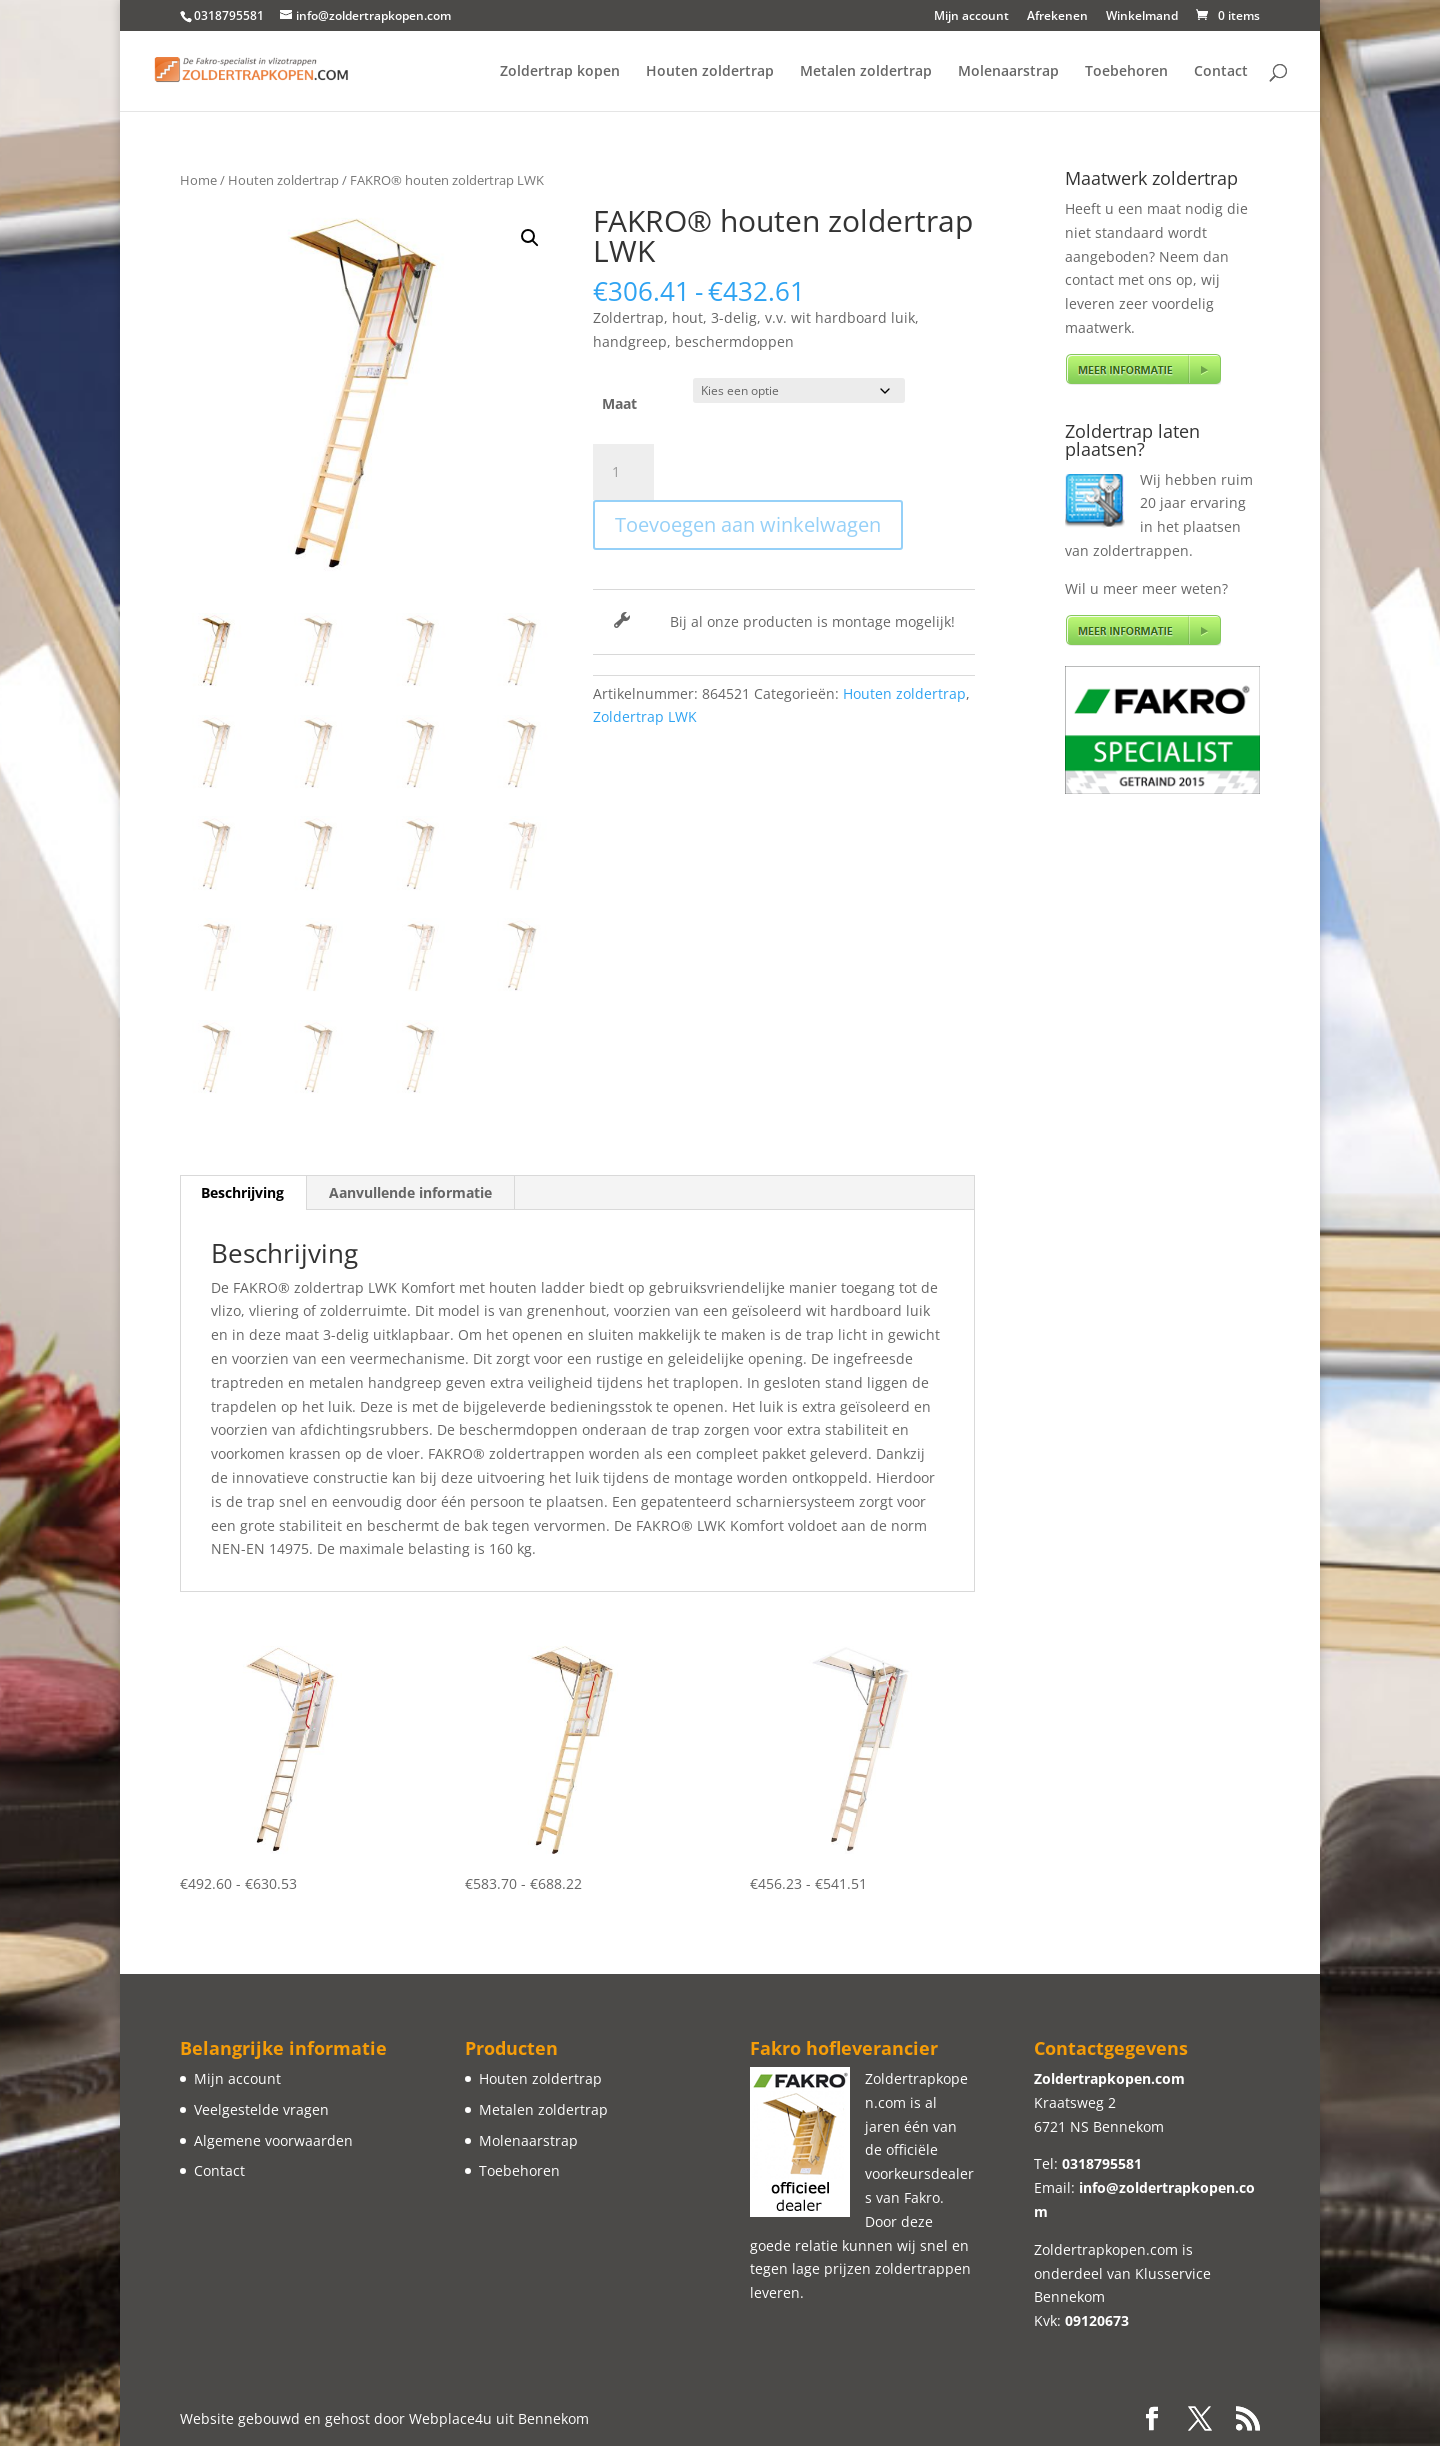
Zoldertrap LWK (645, 716)
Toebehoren (1126, 72)
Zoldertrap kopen (560, 72)
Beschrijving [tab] (242, 1192)
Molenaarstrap (1008, 72)
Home (198, 180)
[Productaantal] (623, 472)
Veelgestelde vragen (261, 2109)
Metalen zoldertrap (866, 72)
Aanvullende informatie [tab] (410, 1192)
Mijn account (971, 17)
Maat (619, 403)
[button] (530, 238)
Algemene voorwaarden (273, 2140)
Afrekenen (1057, 17)
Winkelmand (1142, 17)
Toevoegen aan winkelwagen (748, 524)
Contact (1221, 72)
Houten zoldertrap (710, 72)
